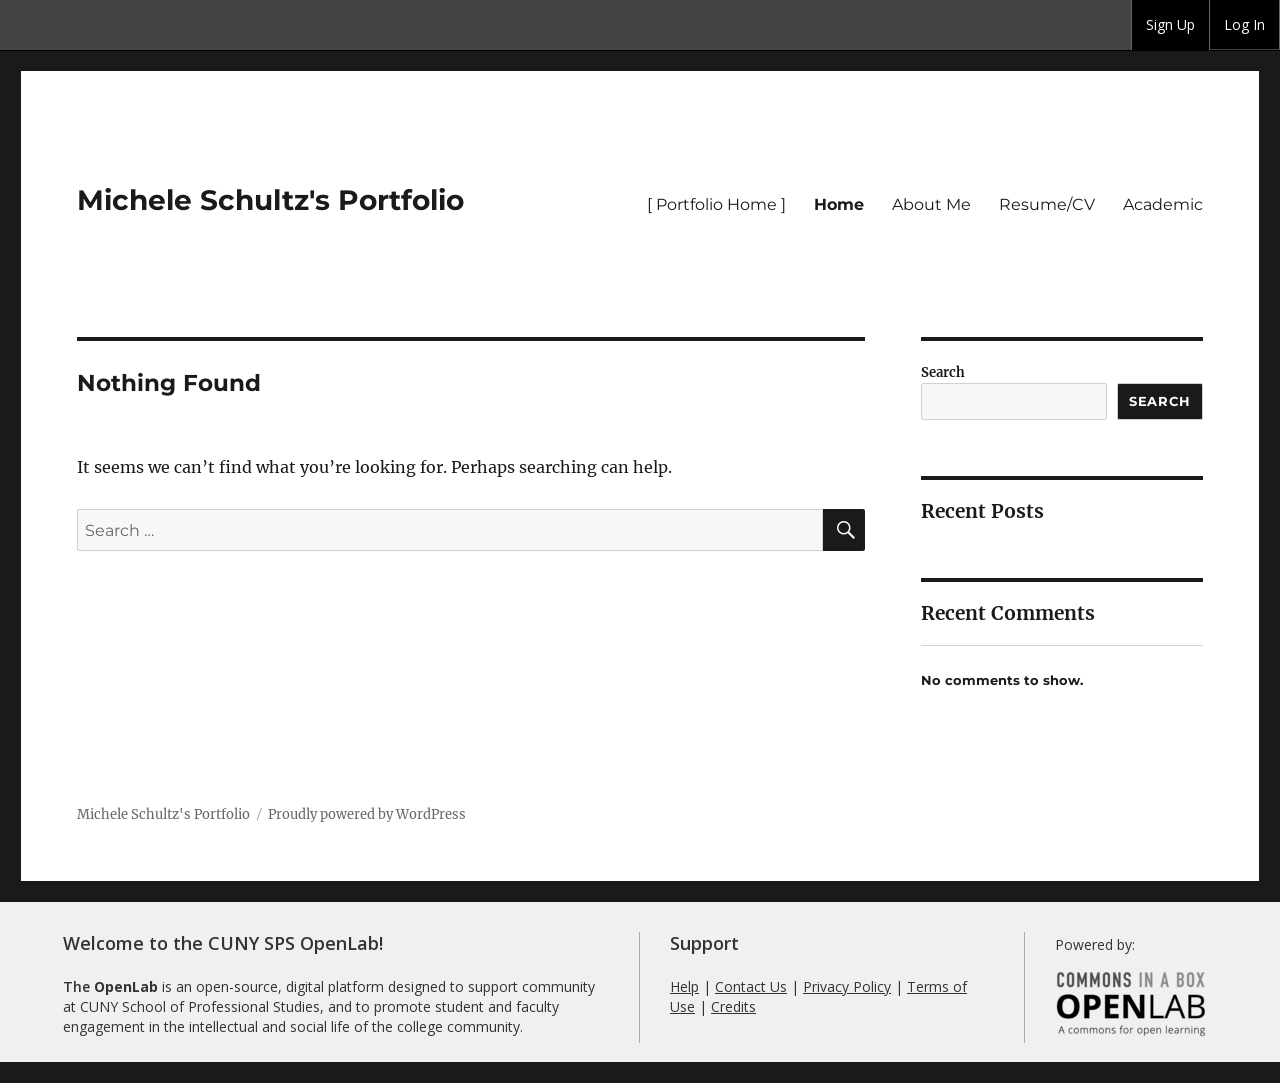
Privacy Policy (847, 986)
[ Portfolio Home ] (716, 204)
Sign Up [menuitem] (1170, 24)
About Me (931, 204)
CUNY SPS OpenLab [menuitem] (76, 25)
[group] (1170, 25)
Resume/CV (1047, 204)
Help (684, 986)
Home (839, 204)
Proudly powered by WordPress (367, 814)
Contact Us (751, 986)
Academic (1163, 204)
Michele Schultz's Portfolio (270, 200)
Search (943, 372)
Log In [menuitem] (1244, 24)
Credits (733, 1006)
